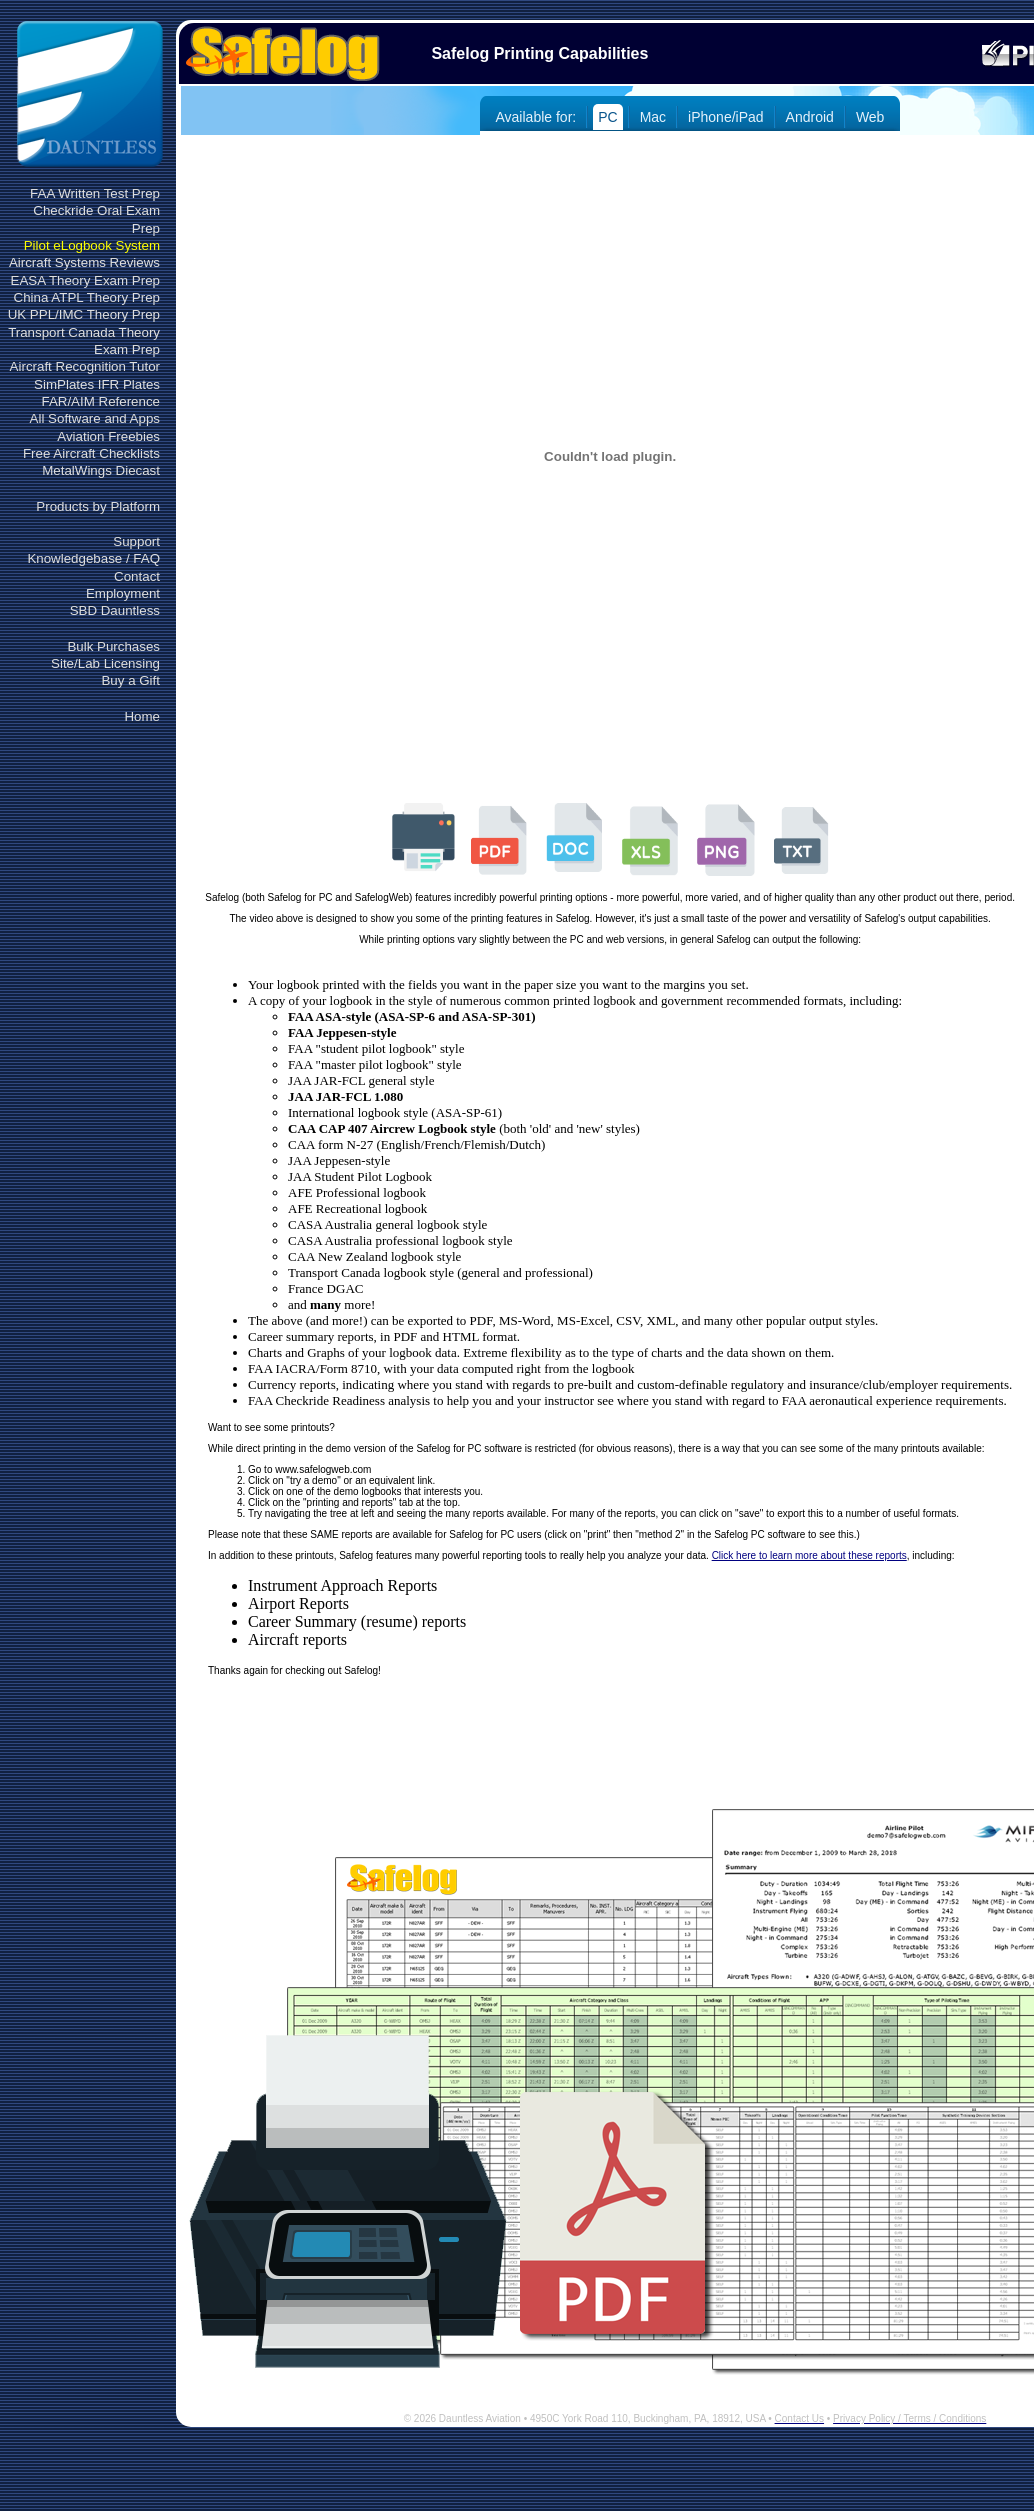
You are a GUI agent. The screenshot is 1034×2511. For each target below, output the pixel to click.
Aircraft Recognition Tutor (85, 366)
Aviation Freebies (108, 436)
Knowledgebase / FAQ (93, 558)
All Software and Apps (95, 418)
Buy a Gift (130, 680)
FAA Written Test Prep (95, 193)
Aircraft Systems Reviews (84, 262)
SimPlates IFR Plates (97, 384)
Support (136, 541)
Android (810, 117)
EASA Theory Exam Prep (85, 280)
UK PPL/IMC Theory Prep (84, 314)
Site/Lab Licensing (105, 663)
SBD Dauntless (115, 610)
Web (870, 117)
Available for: (536, 117)
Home (142, 716)
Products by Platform (98, 506)
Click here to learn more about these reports (809, 1555)
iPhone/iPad (726, 117)
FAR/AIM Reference (100, 401)
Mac (653, 117)
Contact (137, 576)
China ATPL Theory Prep (87, 297)
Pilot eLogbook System (92, 245)
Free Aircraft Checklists (91, 453)
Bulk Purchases (113, 646)
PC (607, 117)
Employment (123, 593)
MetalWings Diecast (101, 470)
